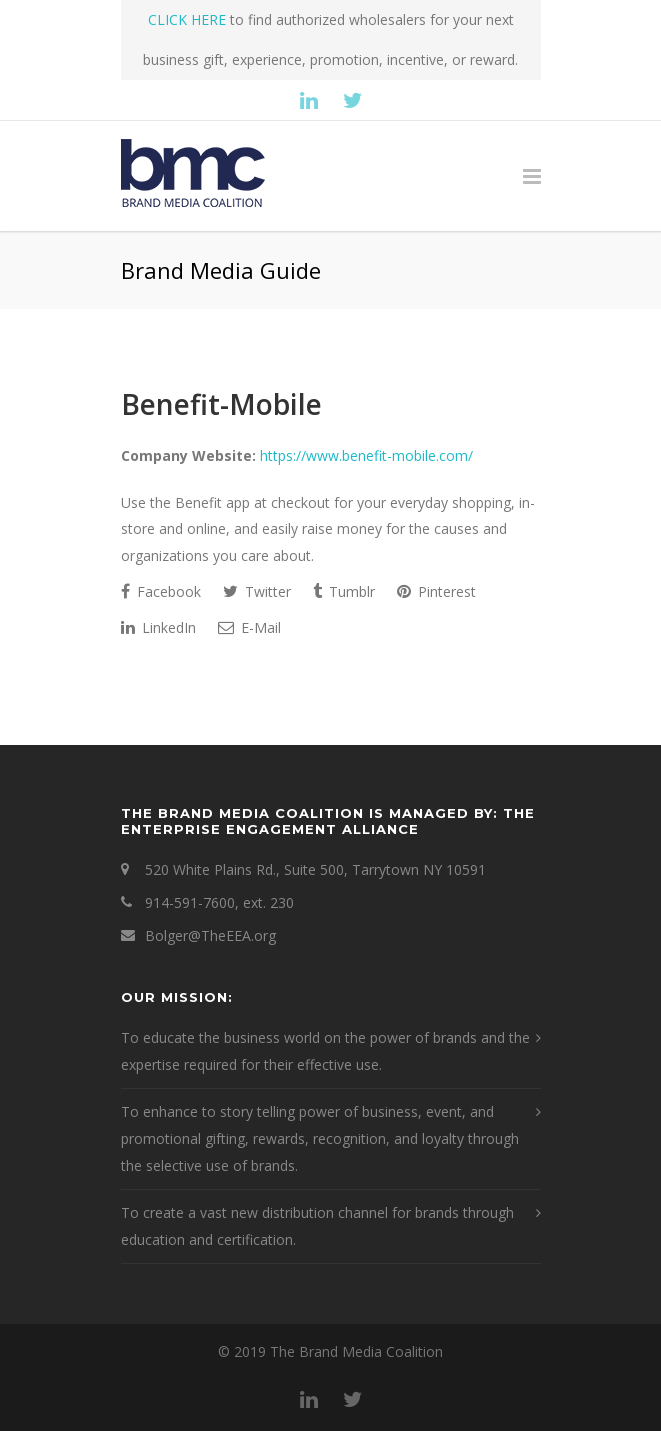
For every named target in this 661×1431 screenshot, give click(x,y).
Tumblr (344, 591)
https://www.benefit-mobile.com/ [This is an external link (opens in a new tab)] (366, 455)
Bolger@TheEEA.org (210, 935)
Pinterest (436, 591)
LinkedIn (158, 627)
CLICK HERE (187, 19)
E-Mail (249, 627)
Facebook (161, 591)
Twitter (257, 591)
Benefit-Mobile (221, 404)
